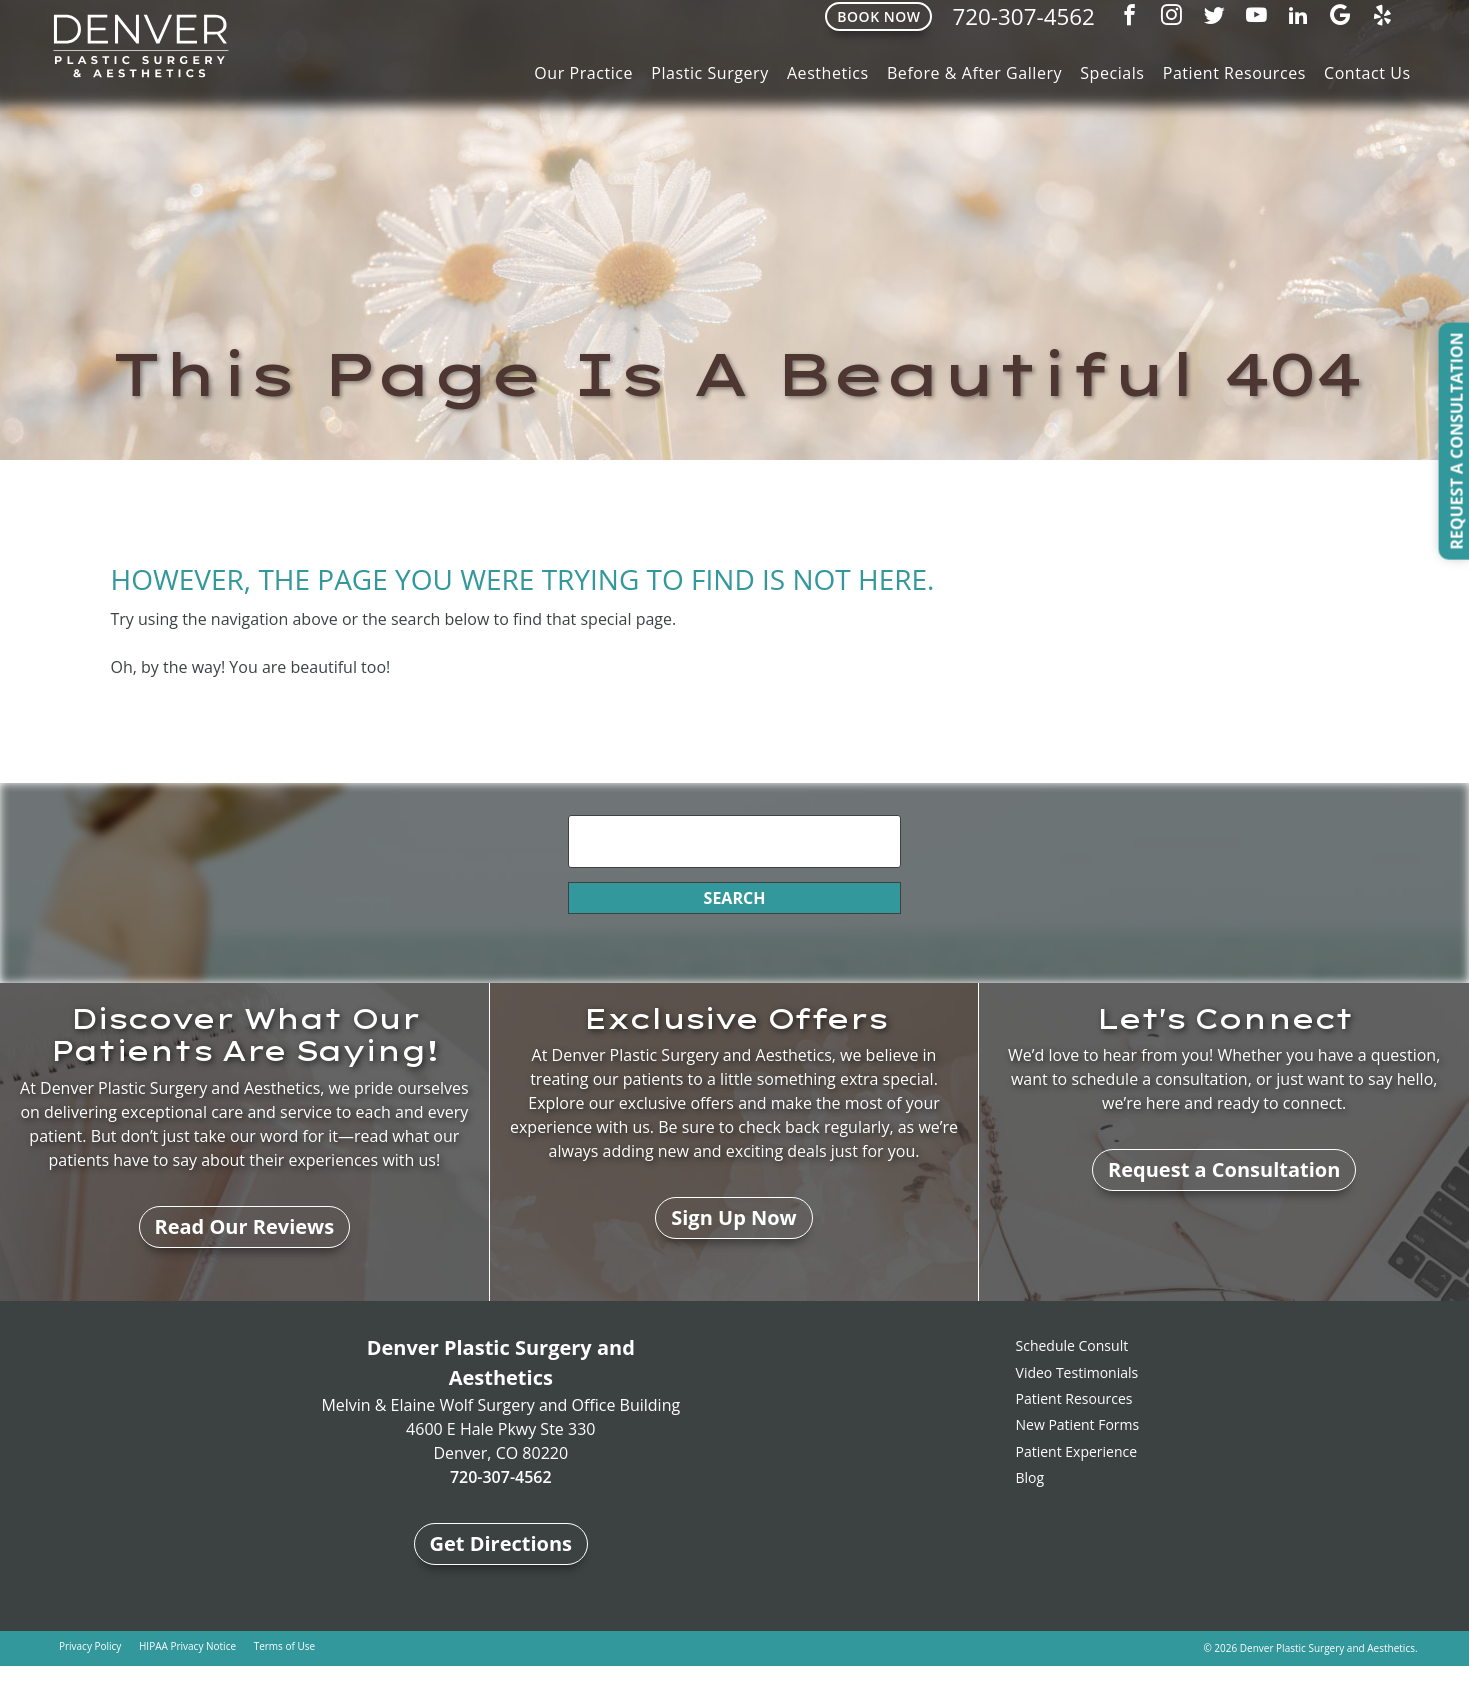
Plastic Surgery (710, 73)
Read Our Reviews (245, 1226)
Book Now (878, 16)
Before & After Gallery (974, 73)
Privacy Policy (90, 1646)
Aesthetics (828, 73)
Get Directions (501, 1543)
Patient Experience (1077, 1451)
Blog (1030, 1477)
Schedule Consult (1072, 1345)
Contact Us (1367, 73)
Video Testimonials (1077, 1372)
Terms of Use (284, 1646)
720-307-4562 (1023, 16)
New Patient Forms (1078, 1424)
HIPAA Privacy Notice (187, 1646)
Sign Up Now (734, 1217)
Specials (1112, 73)
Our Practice (583, 73)
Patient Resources (1234, 73)
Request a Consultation (1224, 1169)
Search (735, 898)
